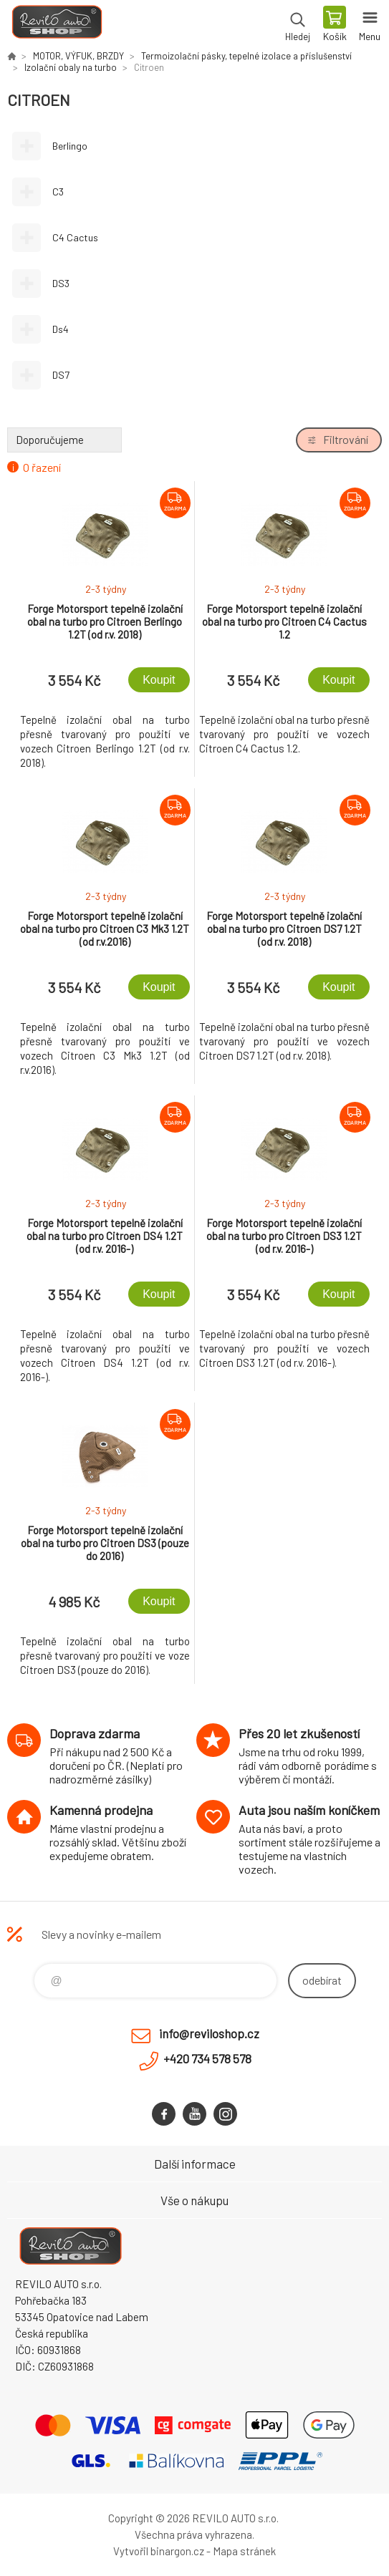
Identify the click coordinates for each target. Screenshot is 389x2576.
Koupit (159, 680)
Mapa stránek (244, 2550)
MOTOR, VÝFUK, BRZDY (78, 56)
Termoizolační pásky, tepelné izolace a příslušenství (246, 56)
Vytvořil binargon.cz (158, 2550)
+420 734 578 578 (207, 2058)
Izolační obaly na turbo (70, 67)
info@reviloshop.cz (209, 2033)
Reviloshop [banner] (56, 25)
